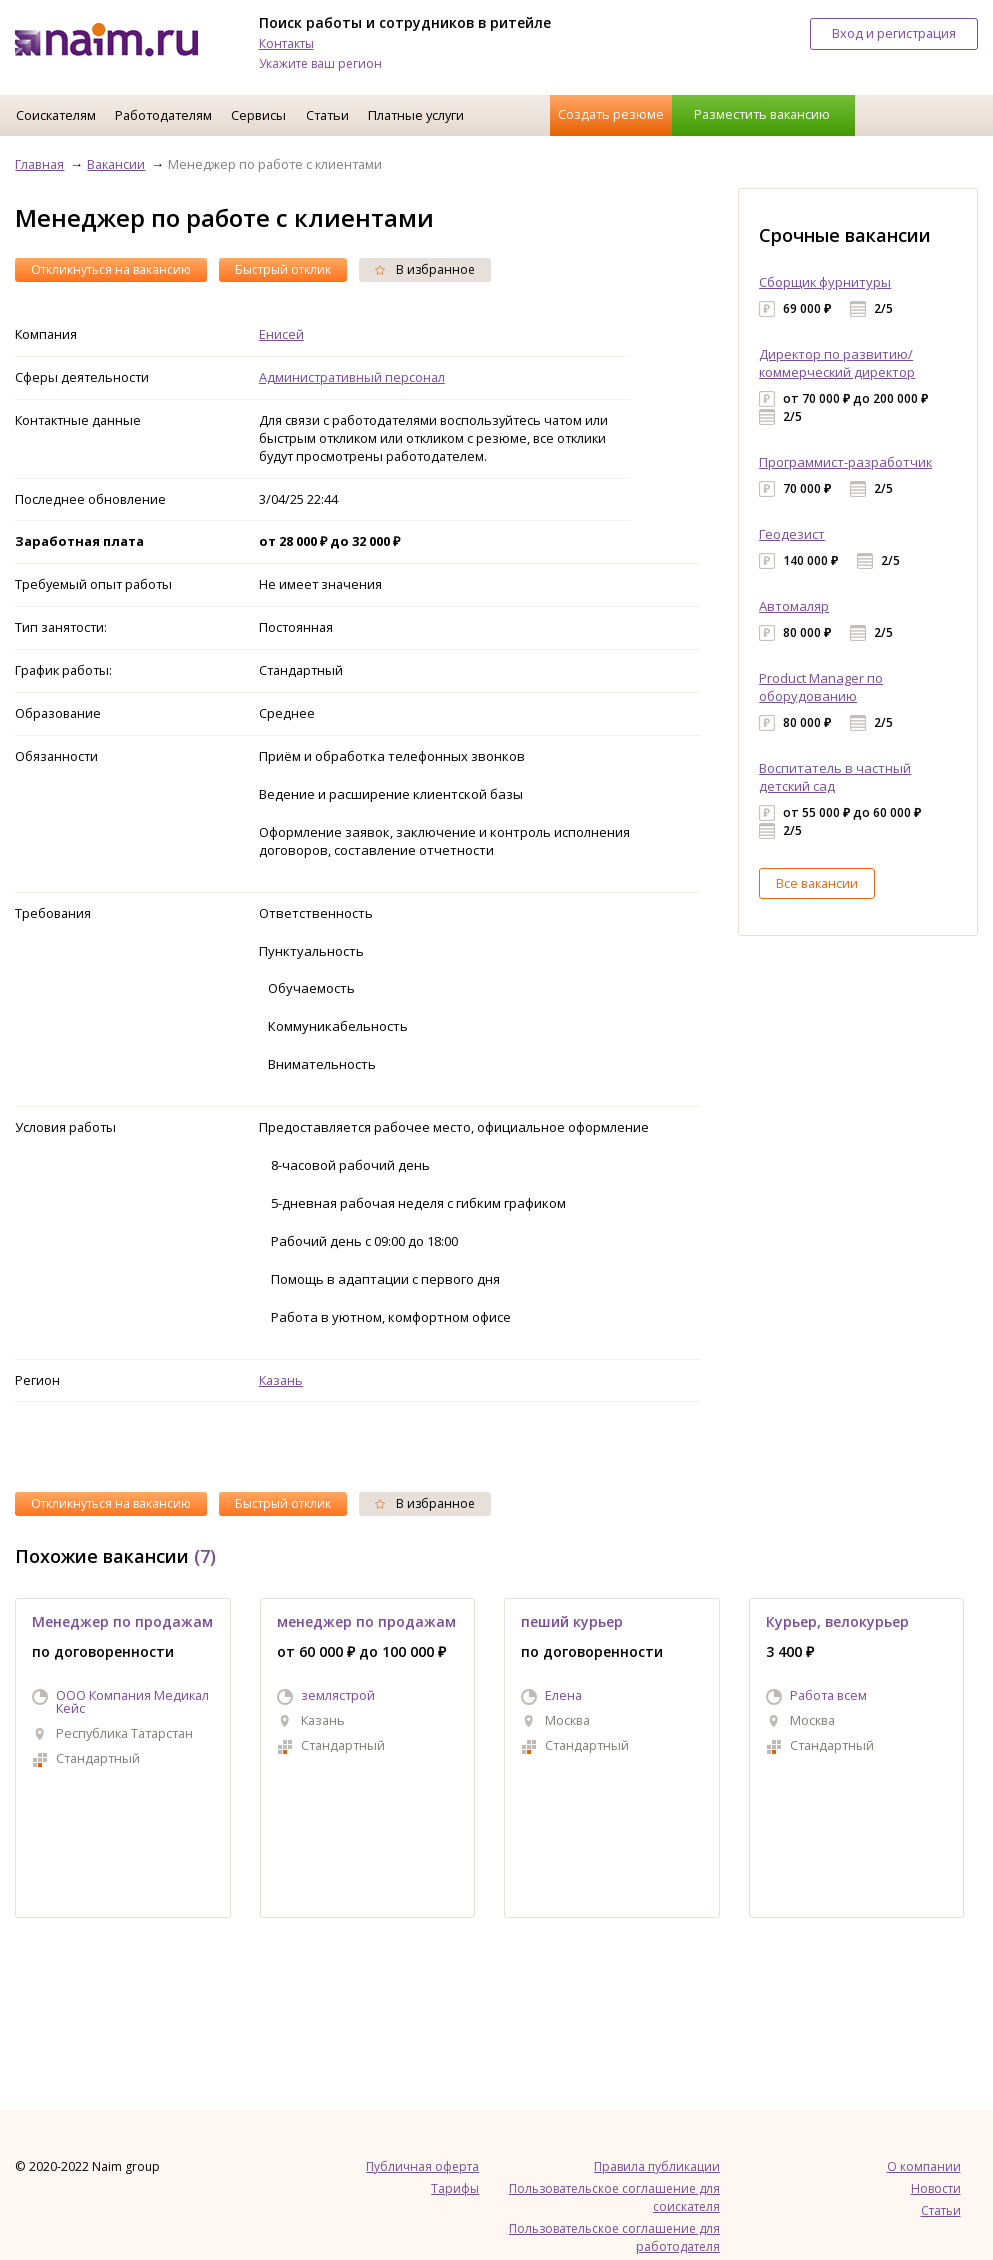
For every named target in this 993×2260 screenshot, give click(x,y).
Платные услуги (416, 115)
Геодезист (792, 534)
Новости (936, 2188)
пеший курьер (572, 1621)
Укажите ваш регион (320, 63)
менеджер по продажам (366, 1621)
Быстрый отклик (283, 269)
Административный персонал (352, 377)
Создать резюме (611, 114)
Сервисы (258, 115)
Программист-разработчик (845, 462)
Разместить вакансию (762, 114)
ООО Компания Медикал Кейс (132, 1701)
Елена (563, 1695)
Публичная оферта (422, 2166)
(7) (205, 1556)
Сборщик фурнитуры (825, 282)
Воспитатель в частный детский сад (835, 777)
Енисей (281, 334)
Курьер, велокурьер (837, 1621)
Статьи (327, 115)
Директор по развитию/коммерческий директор (837, 363)
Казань (281, 1380)
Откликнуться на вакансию (111, 269)
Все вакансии (817, 883)
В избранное (425, 269)
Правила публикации (657, 2166)
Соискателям (56, 115)
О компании (924, 2166)
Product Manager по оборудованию (821, 687)
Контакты (286, 43)
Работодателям (163, 115)
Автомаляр (794, 606)
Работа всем (828, 1695)
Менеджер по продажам (122, 1621)
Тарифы (455, 2188)
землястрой (338, 1695)
